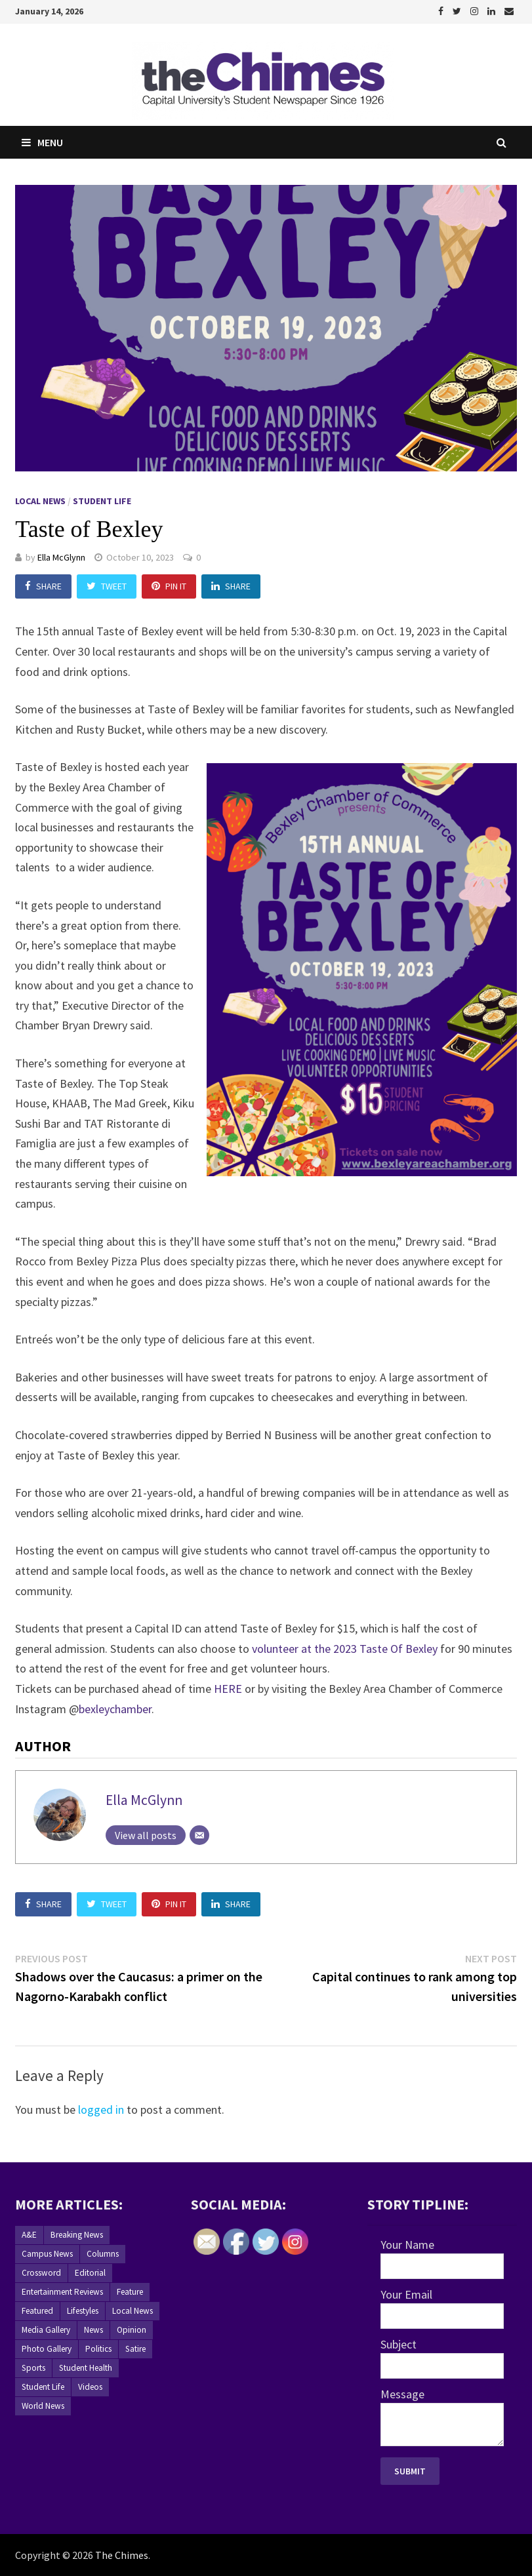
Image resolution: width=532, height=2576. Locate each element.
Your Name (407, 2244)
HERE (228, 1688)
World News (43, 2405)
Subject (398, 2344)
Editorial (90, 2272)
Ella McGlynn (61, 557)
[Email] (199, 1835)
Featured (37, 2310)
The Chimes (121, 2555)
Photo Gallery (47, 2348)
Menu (42, 142)
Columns (103, 2253)
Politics (98, 2348)
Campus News (47, 2253)
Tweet (107, 586)
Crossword (41, 2272)
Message (402, 2394)
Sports (33, 2367)
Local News (40, 501)
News (93, 2329)
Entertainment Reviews (62, 2291)
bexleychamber (115, 1708)
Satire (135, 2348)
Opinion (131, 2329)
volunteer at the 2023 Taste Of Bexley (345, 1648)
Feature (130, 2291)
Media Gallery (46, 2329)
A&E (29, 2234)
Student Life (102, 501)
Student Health (85, 2367)
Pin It (169, 586)
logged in (101, 2109)
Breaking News (77, 2234)
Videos (90, 2386)
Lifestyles (82, 2310)
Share (43, 586)
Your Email (406, 2294)
